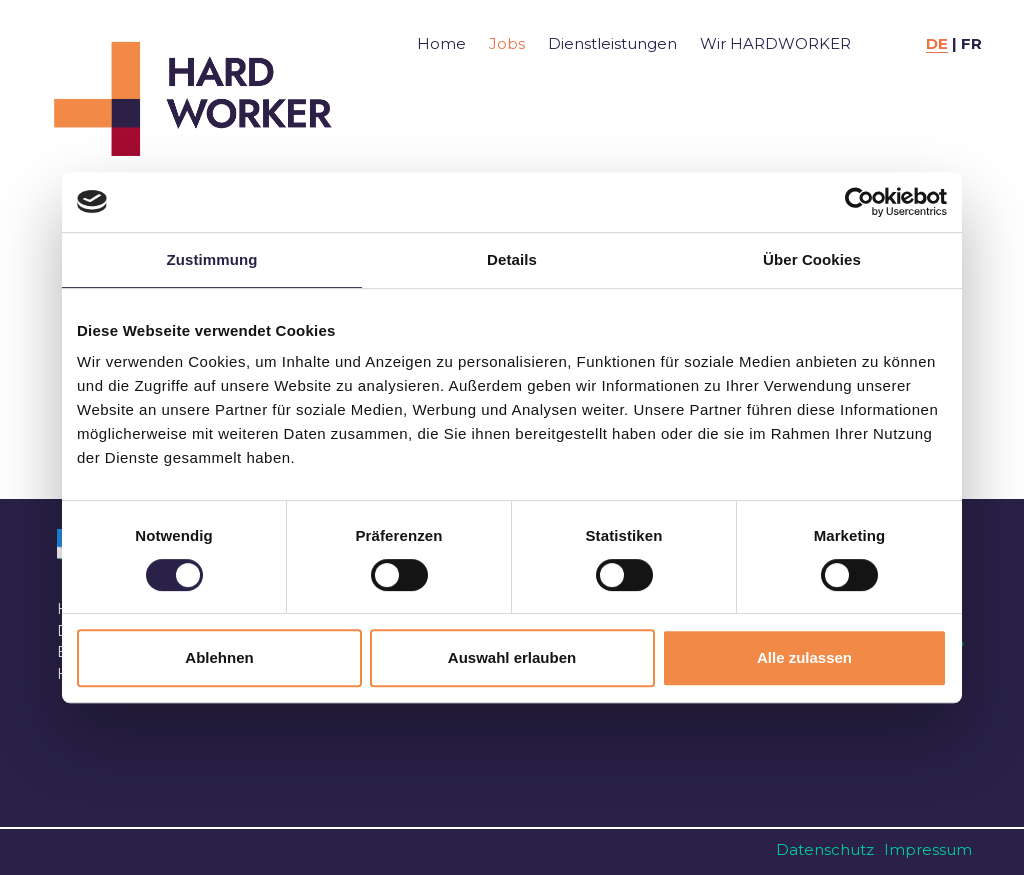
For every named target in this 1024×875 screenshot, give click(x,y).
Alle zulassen (804, 657)
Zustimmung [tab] (212, 259)
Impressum (928, 849)
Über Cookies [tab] (812, 259)
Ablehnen (219, 657)
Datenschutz (825, 849)
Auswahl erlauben (512, 657)
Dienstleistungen (612, 43)
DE (937, 43)
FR (971, 43)
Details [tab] (512, 259)
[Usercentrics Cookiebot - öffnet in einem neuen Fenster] (859, 202)
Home (441, 43)
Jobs (507, 43)
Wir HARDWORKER (775, 43)
